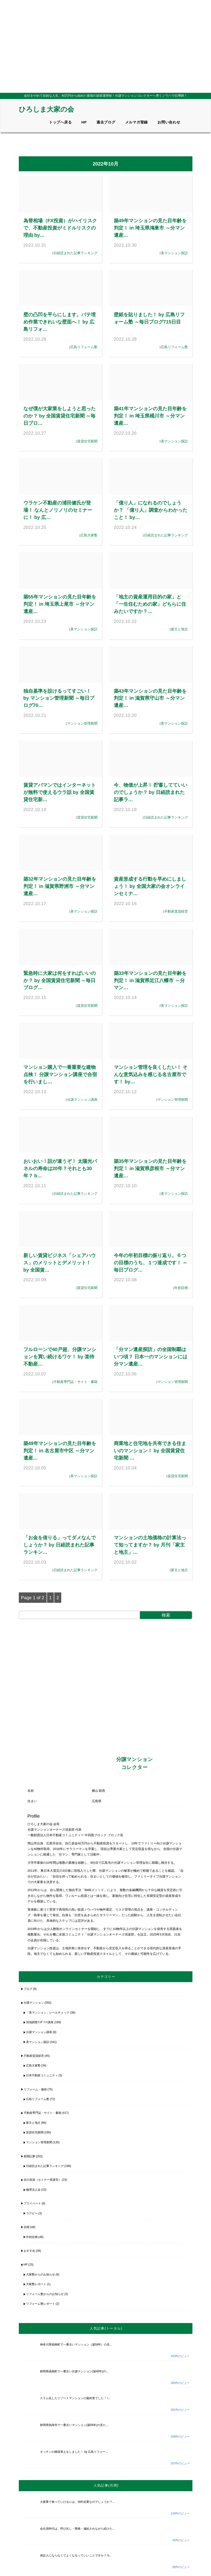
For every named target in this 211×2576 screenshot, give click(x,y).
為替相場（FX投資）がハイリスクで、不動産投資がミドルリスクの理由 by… (60, 228)
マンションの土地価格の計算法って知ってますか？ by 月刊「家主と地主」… (150, 1545)
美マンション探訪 (174, 253)
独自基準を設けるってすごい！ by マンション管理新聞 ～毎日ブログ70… (58, 698)
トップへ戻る (60, 122)
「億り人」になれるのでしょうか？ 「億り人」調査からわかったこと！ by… (151, 510)
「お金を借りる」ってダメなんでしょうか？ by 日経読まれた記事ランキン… (59, 1545)
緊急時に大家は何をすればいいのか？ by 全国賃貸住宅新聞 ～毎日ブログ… (59, 980)
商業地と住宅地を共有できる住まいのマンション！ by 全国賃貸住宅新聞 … (150, 1451)
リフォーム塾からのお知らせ (45, 2294)
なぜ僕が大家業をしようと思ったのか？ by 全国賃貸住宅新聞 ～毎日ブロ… (59, 416)
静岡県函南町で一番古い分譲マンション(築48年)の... (74, 2371)
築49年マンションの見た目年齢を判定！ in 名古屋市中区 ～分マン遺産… (59, 1451)
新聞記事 (29, 2156)
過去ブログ (106, 122)
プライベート (32, 2203)
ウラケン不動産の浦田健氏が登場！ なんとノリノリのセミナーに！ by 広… (57, 510)
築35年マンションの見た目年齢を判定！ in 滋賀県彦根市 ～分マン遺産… (150, 1168)
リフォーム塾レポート (40, 2303)
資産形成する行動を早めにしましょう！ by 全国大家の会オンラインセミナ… (150, 886)
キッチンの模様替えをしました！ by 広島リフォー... (74, 2452)
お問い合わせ (168, 122)
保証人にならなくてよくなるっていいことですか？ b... (75, 2555)
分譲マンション (34, 2002)
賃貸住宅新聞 (87, 441)
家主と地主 (179, 629)
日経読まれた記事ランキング (75, 253)
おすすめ (29, 2250)
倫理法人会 (33, 2189)
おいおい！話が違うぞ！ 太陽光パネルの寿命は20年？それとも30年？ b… (60, 1168)
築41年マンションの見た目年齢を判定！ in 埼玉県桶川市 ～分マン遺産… (150, 416)
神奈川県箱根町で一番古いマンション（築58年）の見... (76, 2344)
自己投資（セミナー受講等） (42, 2179)
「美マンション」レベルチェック (47, 2012)
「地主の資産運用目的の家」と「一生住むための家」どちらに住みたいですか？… (150, 604)
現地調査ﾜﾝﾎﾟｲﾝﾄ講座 (40, 2022)
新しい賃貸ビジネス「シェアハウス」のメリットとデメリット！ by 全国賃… (59, 1263)
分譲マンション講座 (82, 1099)
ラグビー (32, 2213)
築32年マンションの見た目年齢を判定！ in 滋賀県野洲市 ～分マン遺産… (59, 886)
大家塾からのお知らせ (40, 2274)
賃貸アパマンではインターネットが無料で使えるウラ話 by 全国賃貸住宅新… (59, 792)
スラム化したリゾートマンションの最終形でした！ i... (75, 2398)
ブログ (28, 1989)
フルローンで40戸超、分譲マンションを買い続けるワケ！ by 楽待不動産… (59, 1357)
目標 (26, 2227)
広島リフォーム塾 (83, 347)
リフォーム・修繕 (35, 2089)
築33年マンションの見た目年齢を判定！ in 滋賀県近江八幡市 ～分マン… (150, 980)
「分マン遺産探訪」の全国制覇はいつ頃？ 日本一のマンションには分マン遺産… (151, 1357)
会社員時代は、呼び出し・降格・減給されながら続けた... (77, 2528)
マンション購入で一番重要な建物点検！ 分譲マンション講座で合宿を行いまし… (60, 1074)
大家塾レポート (36, 2284)
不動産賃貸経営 (176, 911)
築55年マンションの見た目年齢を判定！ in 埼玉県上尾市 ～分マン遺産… (59, 604)
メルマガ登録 (136, 122)
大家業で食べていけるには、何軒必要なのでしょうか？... (77, 2502)
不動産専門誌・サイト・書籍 (75, 1382)
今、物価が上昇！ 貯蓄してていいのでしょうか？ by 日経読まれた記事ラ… (151, 792)
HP (84, 122)
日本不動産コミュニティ (42, 2075)
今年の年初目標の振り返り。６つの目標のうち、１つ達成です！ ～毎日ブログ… (151, 1263)
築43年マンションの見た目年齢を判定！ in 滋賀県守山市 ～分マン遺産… (150, 698)
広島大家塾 (89, 535)
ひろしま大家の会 (46, 109)
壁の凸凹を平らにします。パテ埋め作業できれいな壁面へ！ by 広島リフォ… (59, 322)
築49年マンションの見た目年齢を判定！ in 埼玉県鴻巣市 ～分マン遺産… (150, 228)
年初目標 (181, 1288)
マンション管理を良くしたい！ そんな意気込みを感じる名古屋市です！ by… (151, 1074)
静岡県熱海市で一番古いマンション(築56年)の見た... (74, 2425)
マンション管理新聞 (82, 723)
